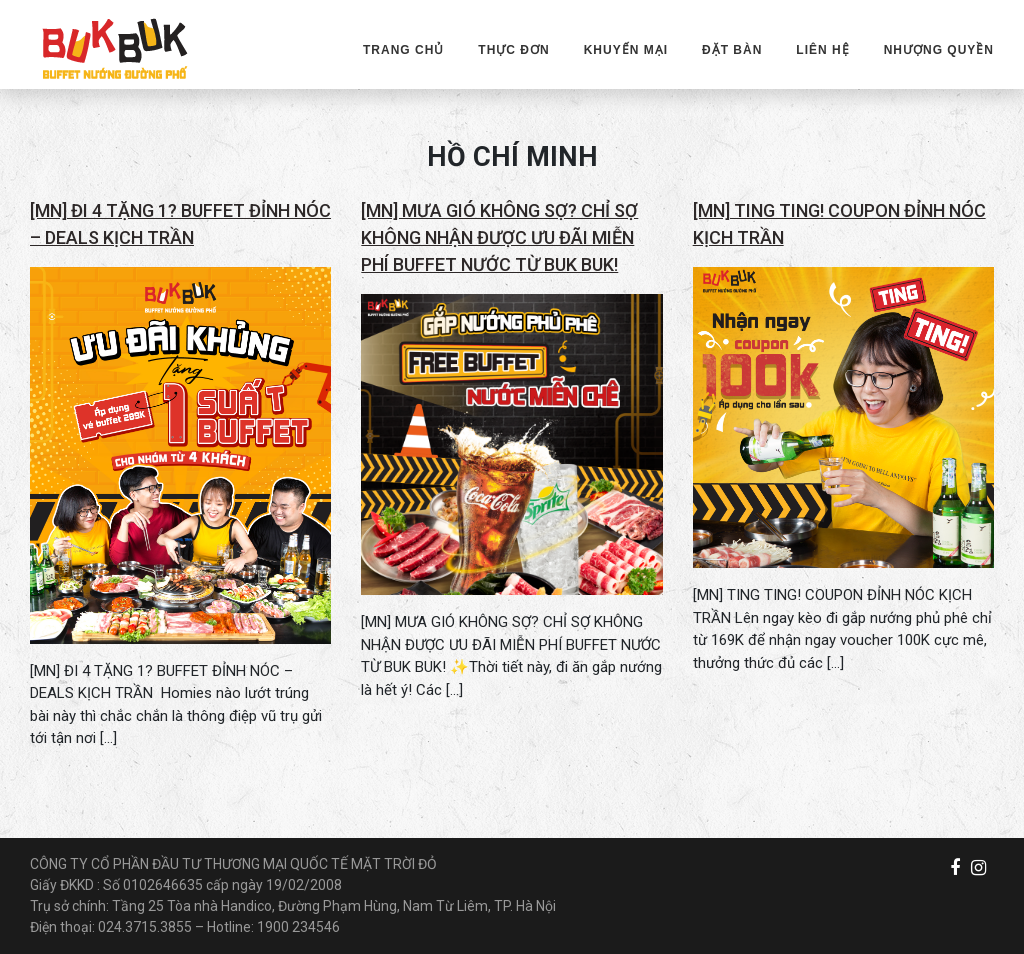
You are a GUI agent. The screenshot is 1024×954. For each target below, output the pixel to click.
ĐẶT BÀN (732, 50)
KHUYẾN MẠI (626, 50)
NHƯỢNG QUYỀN (939, 50)
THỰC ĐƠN (513, 50)
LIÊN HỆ (822, 50)
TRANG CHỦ (403, 50)
